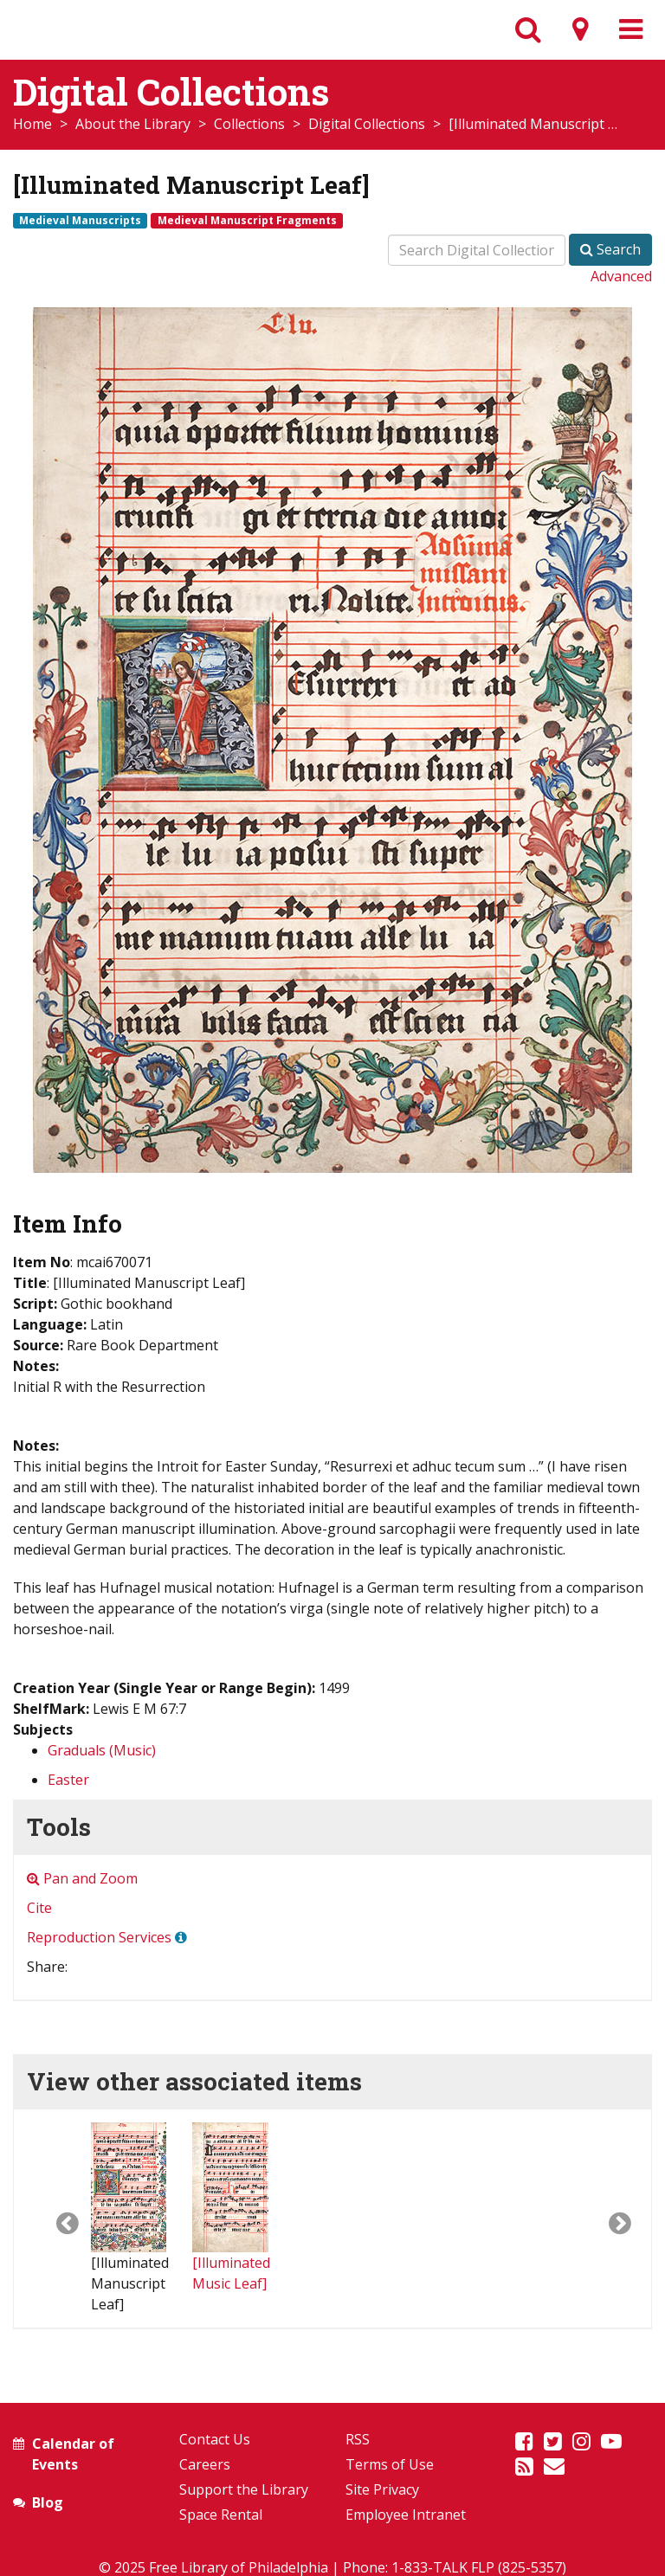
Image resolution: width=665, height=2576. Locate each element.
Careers (204, 2464)
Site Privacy (382, 2489)
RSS (357, 2439)
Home (32, 123)
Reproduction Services (99, 1937)
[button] (52, 2218)
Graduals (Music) (102, 1750)
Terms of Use (389, 2464)
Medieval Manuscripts (80, 220)
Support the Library (243, 2489)
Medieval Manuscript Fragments (247, 220)
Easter (68, 1779)
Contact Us (214, 2439)
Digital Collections (366, 123)
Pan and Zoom (82, 1878)
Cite (39, 1907)
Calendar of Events (73, 2454)
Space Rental (220, 2514)
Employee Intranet (405, 2514)
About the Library (132, 123)
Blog (47, 2502)
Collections (249, 123)
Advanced (621, 276)
